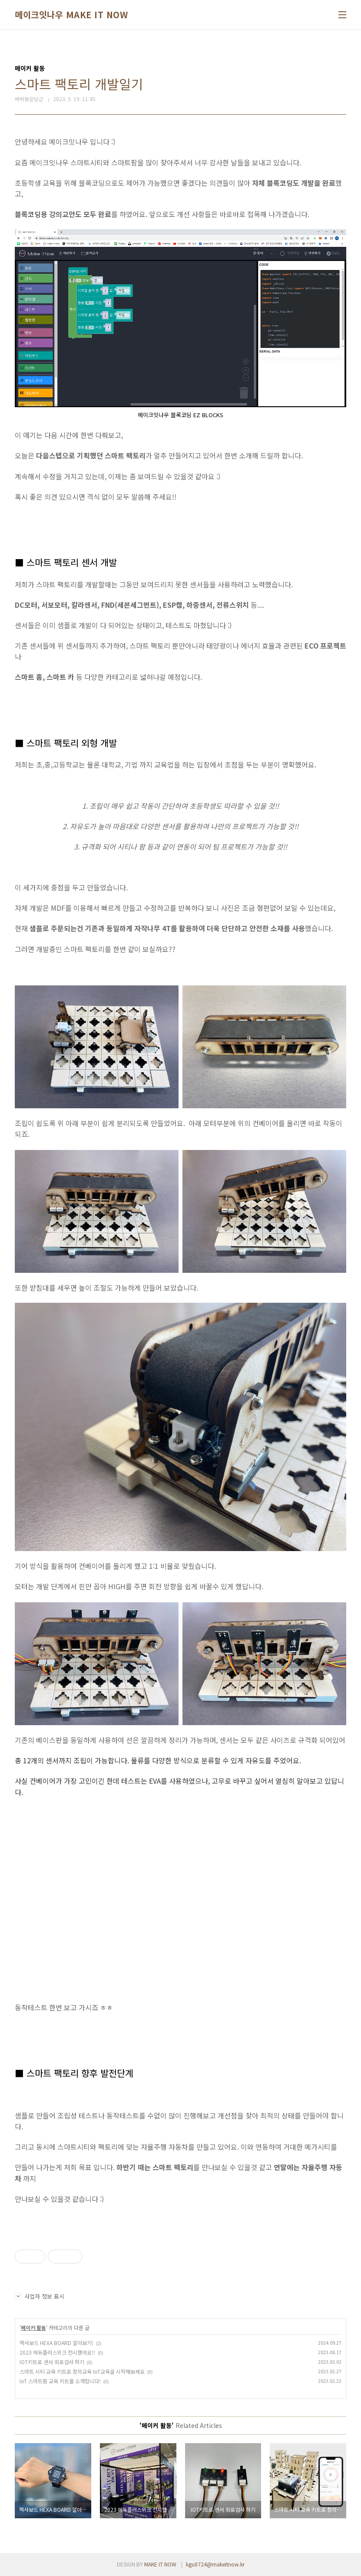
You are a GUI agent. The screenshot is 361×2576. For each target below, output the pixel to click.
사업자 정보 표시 (39, 2296)
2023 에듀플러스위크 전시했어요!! (57, 2352)
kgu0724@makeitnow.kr (215, 2564)
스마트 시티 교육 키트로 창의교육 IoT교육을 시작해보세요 (82, 2371)
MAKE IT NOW (160, 2564)
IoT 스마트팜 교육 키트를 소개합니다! (60, 2381)
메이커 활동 (33, 2327)
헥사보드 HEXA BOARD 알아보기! (56, 2342)
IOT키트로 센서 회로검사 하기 (52, 2361)
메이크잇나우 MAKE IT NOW (71, 15)
